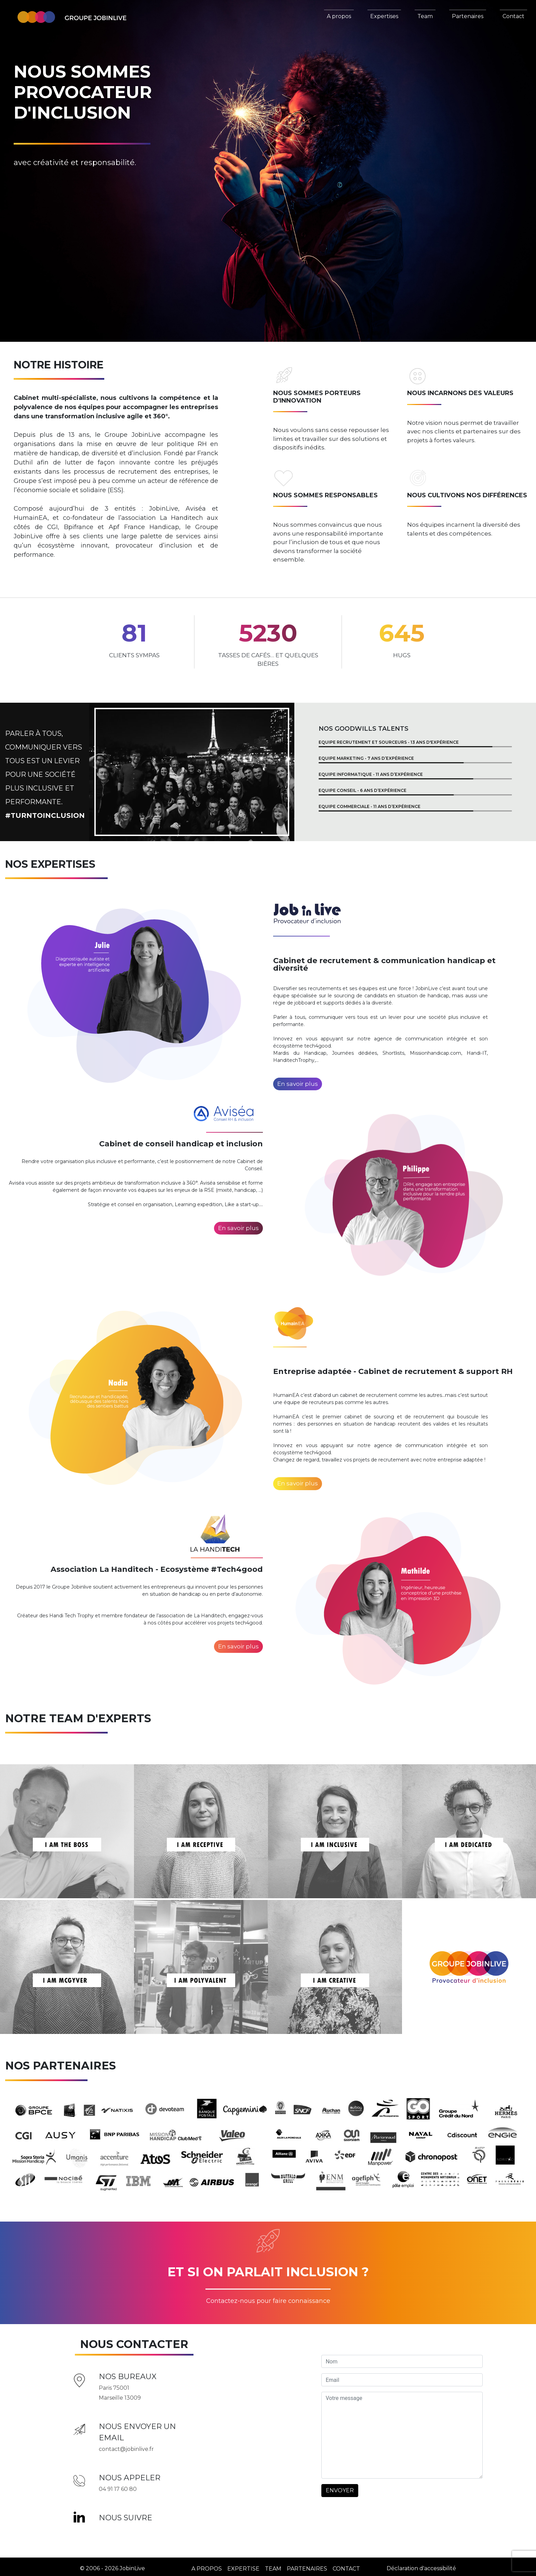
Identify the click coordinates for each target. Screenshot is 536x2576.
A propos (339, 16)
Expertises (384, 16)
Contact (513, 16)
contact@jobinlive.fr (126, 2445)
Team (425, 16)
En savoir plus (297, 1083)
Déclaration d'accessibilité (421, 2565)
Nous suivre (125, 2514)
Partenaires (467, 16)
